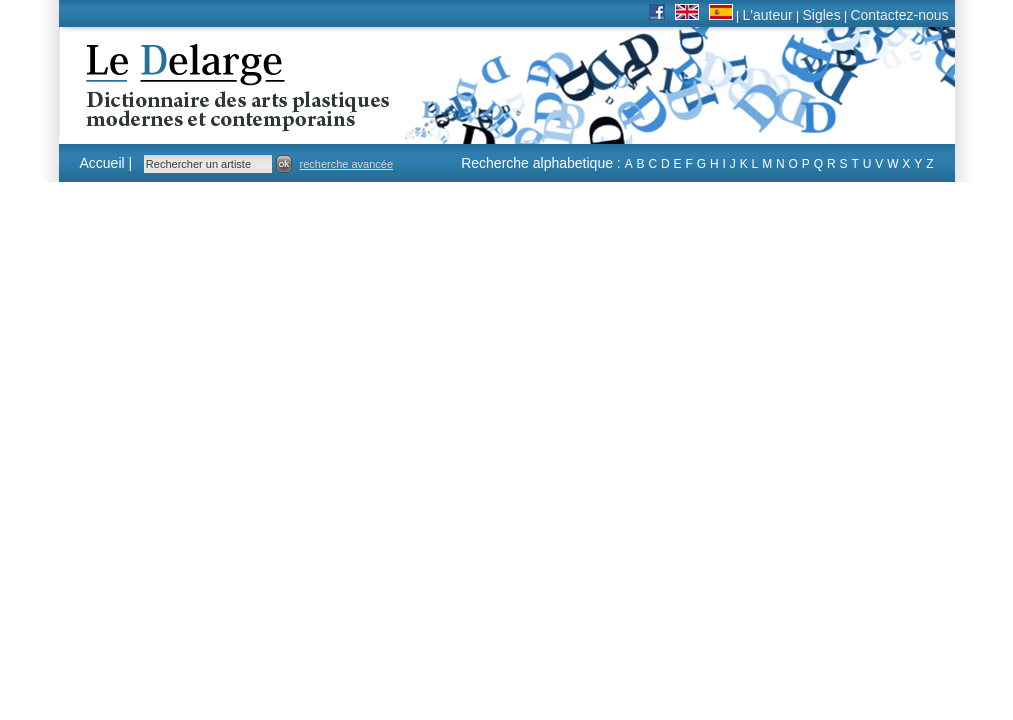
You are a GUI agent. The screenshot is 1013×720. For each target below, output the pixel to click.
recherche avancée (347, 164)
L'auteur (768, 15)
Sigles (822, 15)
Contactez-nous (899, 15)
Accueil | (106, 163)
